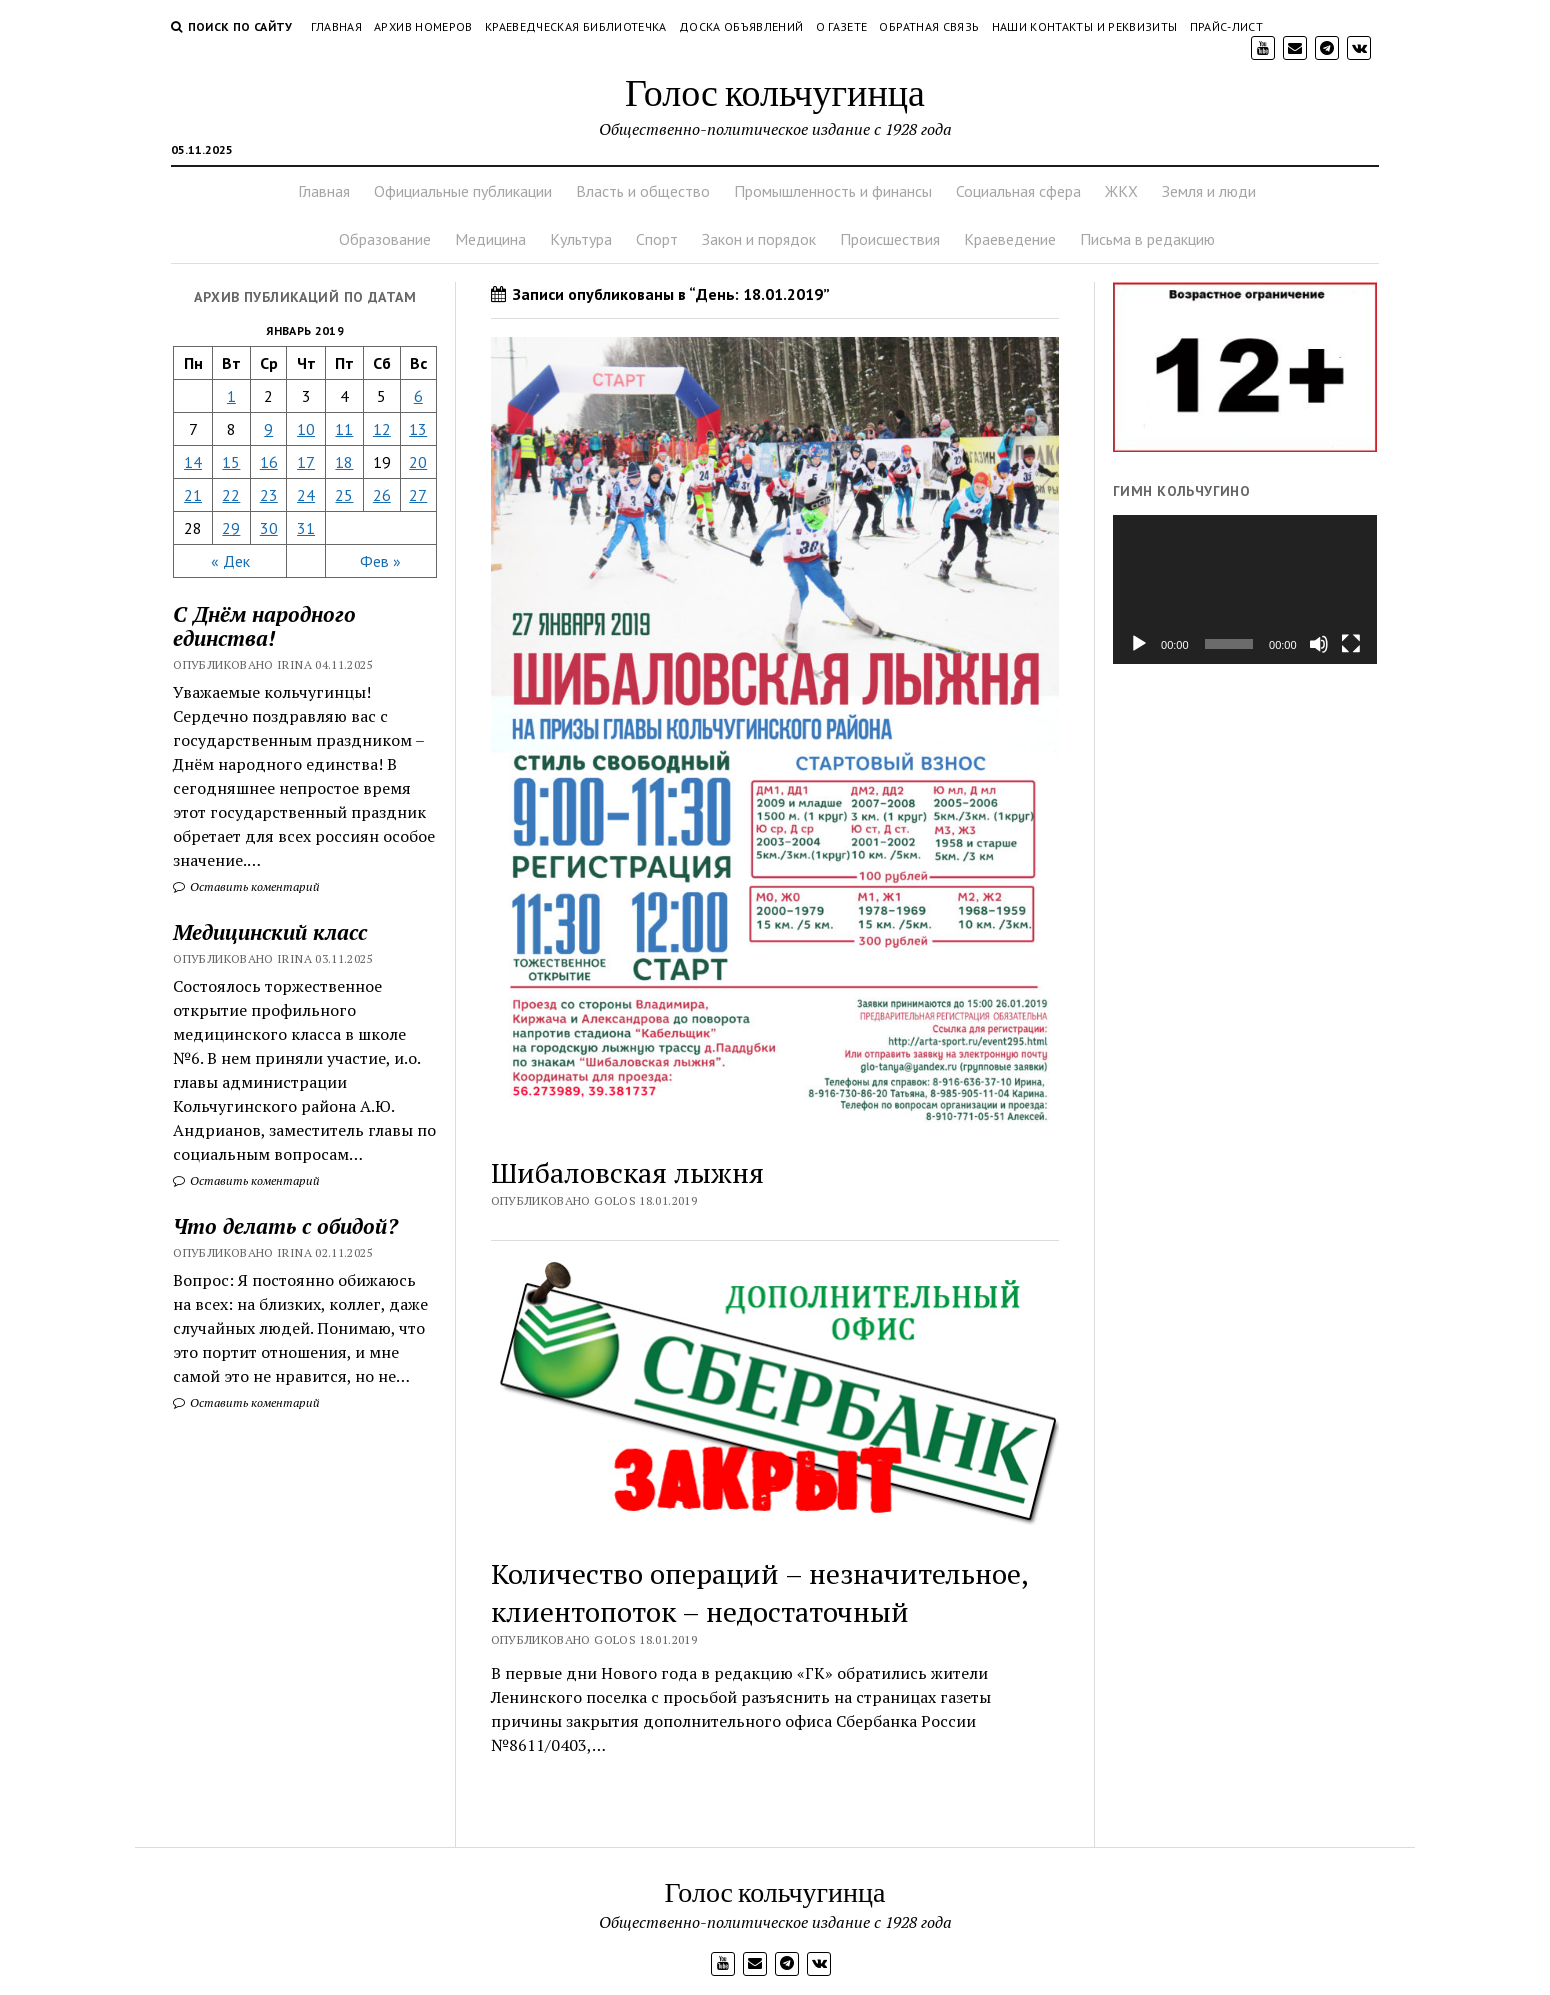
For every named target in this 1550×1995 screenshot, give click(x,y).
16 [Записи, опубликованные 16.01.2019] (269, 462)
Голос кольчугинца (775, 91)
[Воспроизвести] (1139, 644)
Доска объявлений (741, 26)
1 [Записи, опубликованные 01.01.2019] (231, 396)
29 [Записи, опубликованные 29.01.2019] (231, 528)
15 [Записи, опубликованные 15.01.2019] (231, 462)
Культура (581, 239)
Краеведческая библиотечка (576, 26)
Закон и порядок (759, 239)
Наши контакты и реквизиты (1085, 26)
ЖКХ (1121, 191)
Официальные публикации (463, 191)
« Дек (230, 561)
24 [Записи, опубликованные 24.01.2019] (306, 495)
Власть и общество (643, 191)
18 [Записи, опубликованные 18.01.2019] (344, 462)
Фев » (380, 561)
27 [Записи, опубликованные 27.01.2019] (418, 495)
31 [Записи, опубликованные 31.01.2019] (306, 528)
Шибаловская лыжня (627, 1172)
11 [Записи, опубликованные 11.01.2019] (344, 429)
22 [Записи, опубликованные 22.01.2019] (231, 495)
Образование (385, 239)
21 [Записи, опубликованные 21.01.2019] (193, 495)
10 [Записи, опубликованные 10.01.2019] (306, 429)
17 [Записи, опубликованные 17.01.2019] (306, 462)
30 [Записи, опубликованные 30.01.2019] (269, 528)
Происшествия (890, 239)
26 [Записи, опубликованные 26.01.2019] (382, 495)
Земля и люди (1209, 191)
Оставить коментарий (246, 886)
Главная (337, 26)
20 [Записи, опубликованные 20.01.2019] (418, 462)
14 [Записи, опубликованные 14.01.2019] (193, 462)
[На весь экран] (1351, 644)
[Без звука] (1319, 644)
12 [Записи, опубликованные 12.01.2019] (382, 429)
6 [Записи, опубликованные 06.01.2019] (418, 396)
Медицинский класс (270, 932)
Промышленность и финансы (833, 191)
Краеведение (1010, 239)
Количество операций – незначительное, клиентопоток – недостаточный (759, 1592)
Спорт (657, 239)
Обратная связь (929, 26)
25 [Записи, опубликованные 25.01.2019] (344, 495)
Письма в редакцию (1147, 239)
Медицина (490, 239)
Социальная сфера (1018, 191)
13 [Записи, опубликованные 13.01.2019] (418, 429)
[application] (1245, 589)
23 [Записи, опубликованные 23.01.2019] (269, 495)
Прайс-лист (1227, 26)
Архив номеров (423, 26)
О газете (842, 26)
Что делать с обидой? (285, 1226)
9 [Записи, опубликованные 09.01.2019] (268, 429)
